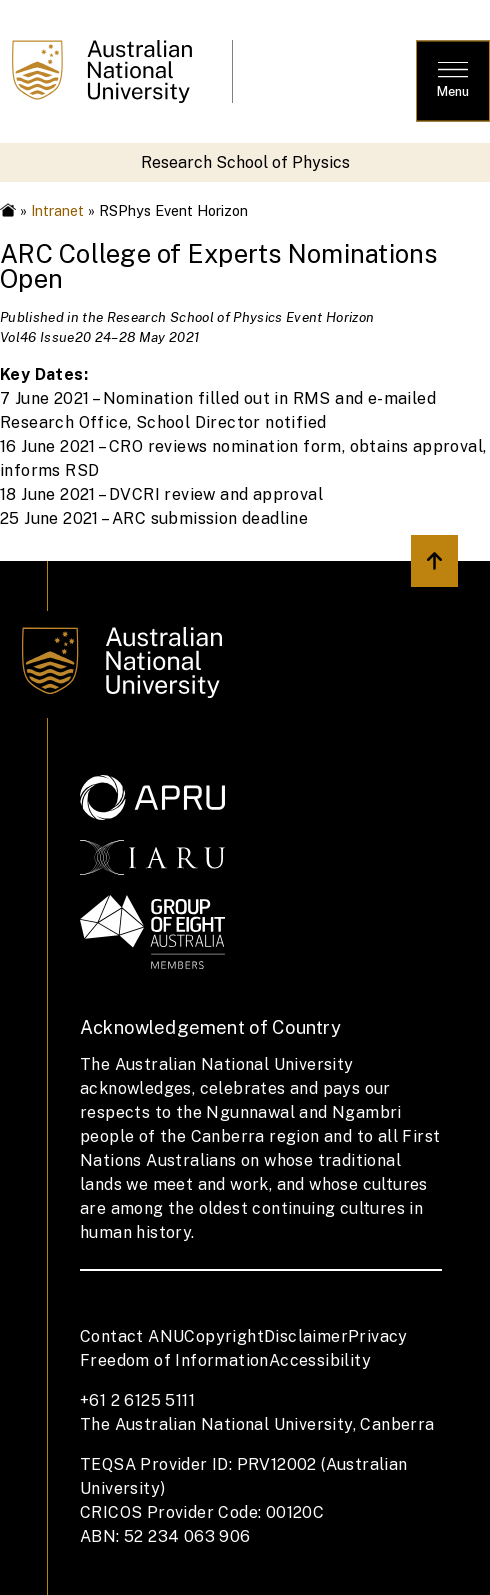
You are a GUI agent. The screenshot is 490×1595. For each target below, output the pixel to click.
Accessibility (320, 1360)
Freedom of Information (174, 1360)
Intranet (57, 210)
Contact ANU (132, 1336)
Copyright (224, 1336)
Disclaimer (306, 1336)
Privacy (378, 1336)
